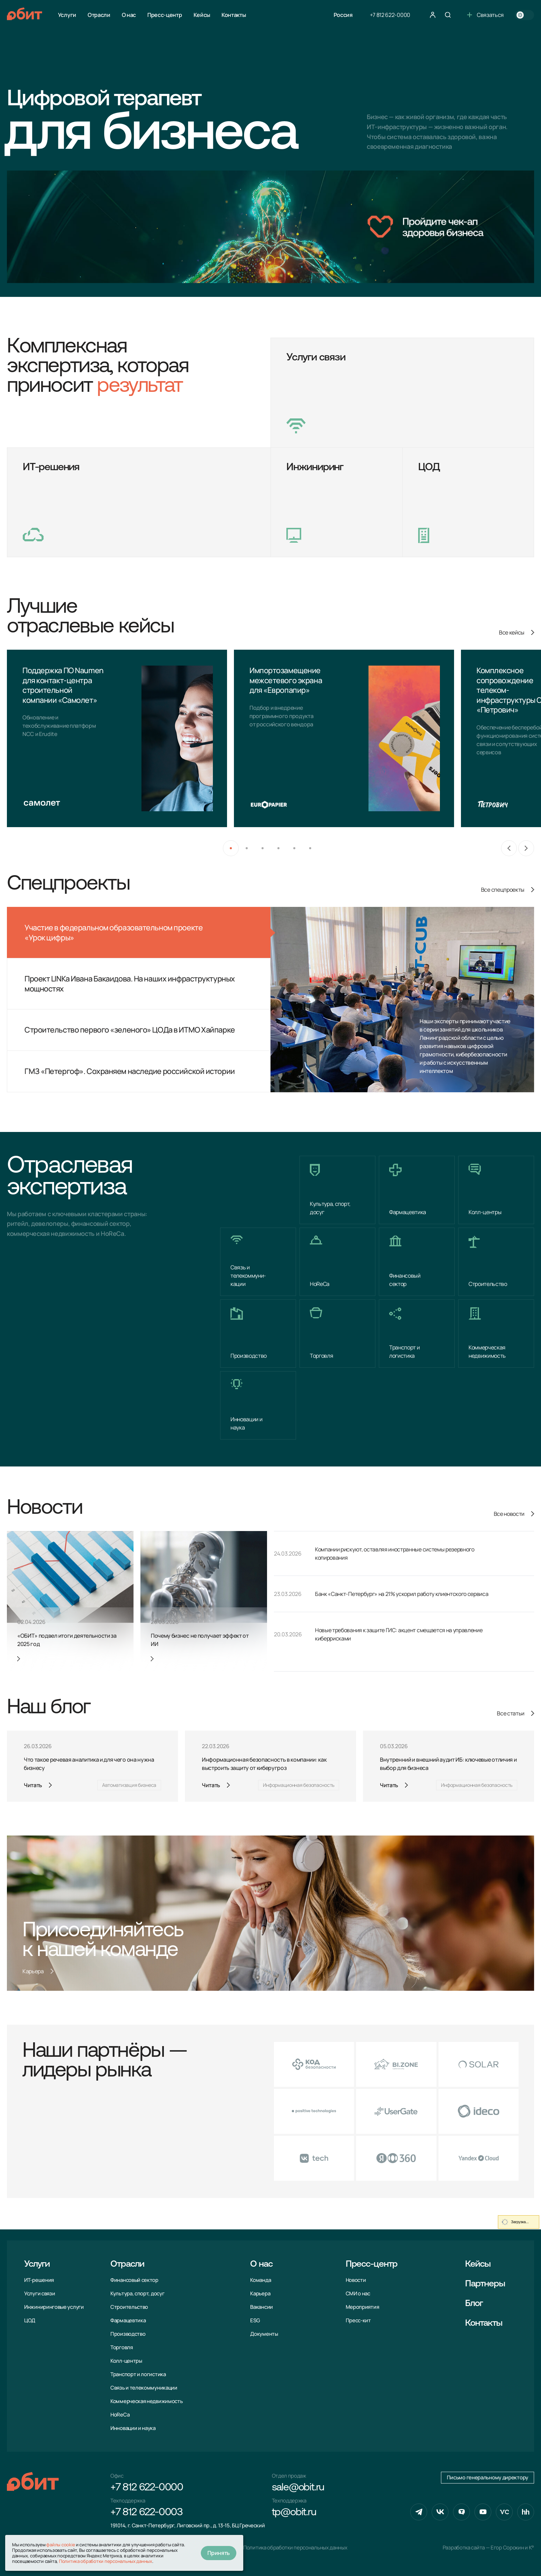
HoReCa (119, 2414)
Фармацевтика (128, 2320)
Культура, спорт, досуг (137, 2293)
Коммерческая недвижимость (146, 2401)
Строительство (129, 2307)
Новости (356, 2280)
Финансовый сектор (134, 2280)
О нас (129, 15)
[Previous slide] (509, 848)
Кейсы (202, 15)
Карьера (260, 2293)
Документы (264, 2333)
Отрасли (99, 15)
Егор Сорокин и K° (512, 2547)
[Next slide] (526, 848)
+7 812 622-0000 (390, 15)
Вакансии (261, 2307)
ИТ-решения (39, 2280)
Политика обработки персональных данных (295, 2547)
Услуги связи (39, 2293)
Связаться (485, 15)
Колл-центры (126, 2360)
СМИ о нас (358, 2293)
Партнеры (485, 2284)
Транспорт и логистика (138, 2374)
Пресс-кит (358, 2320)
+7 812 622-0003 (146, 2512)
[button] (231, 848)
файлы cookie (60, 2544)
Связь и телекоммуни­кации (143, 2387)
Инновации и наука (133, 2428)
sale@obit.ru (298, 2487)
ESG (255, 2320)
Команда (260, 2280)
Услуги (67, 15)
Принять (218, 2553)
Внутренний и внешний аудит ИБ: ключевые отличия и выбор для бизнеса (448, 1764)
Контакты (234, 15)
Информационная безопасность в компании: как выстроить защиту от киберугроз (264, 1764)
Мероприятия (362, 2307)
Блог (474, 2303)
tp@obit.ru (294, 2512)
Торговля (121, 2347)
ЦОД (29, 2320)
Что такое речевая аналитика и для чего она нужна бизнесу (89, 1764)
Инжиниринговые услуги (54, 2307)
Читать (33, 1785)
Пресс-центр (164, 15)
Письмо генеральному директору (487, 2477)
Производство (127, 2333)
